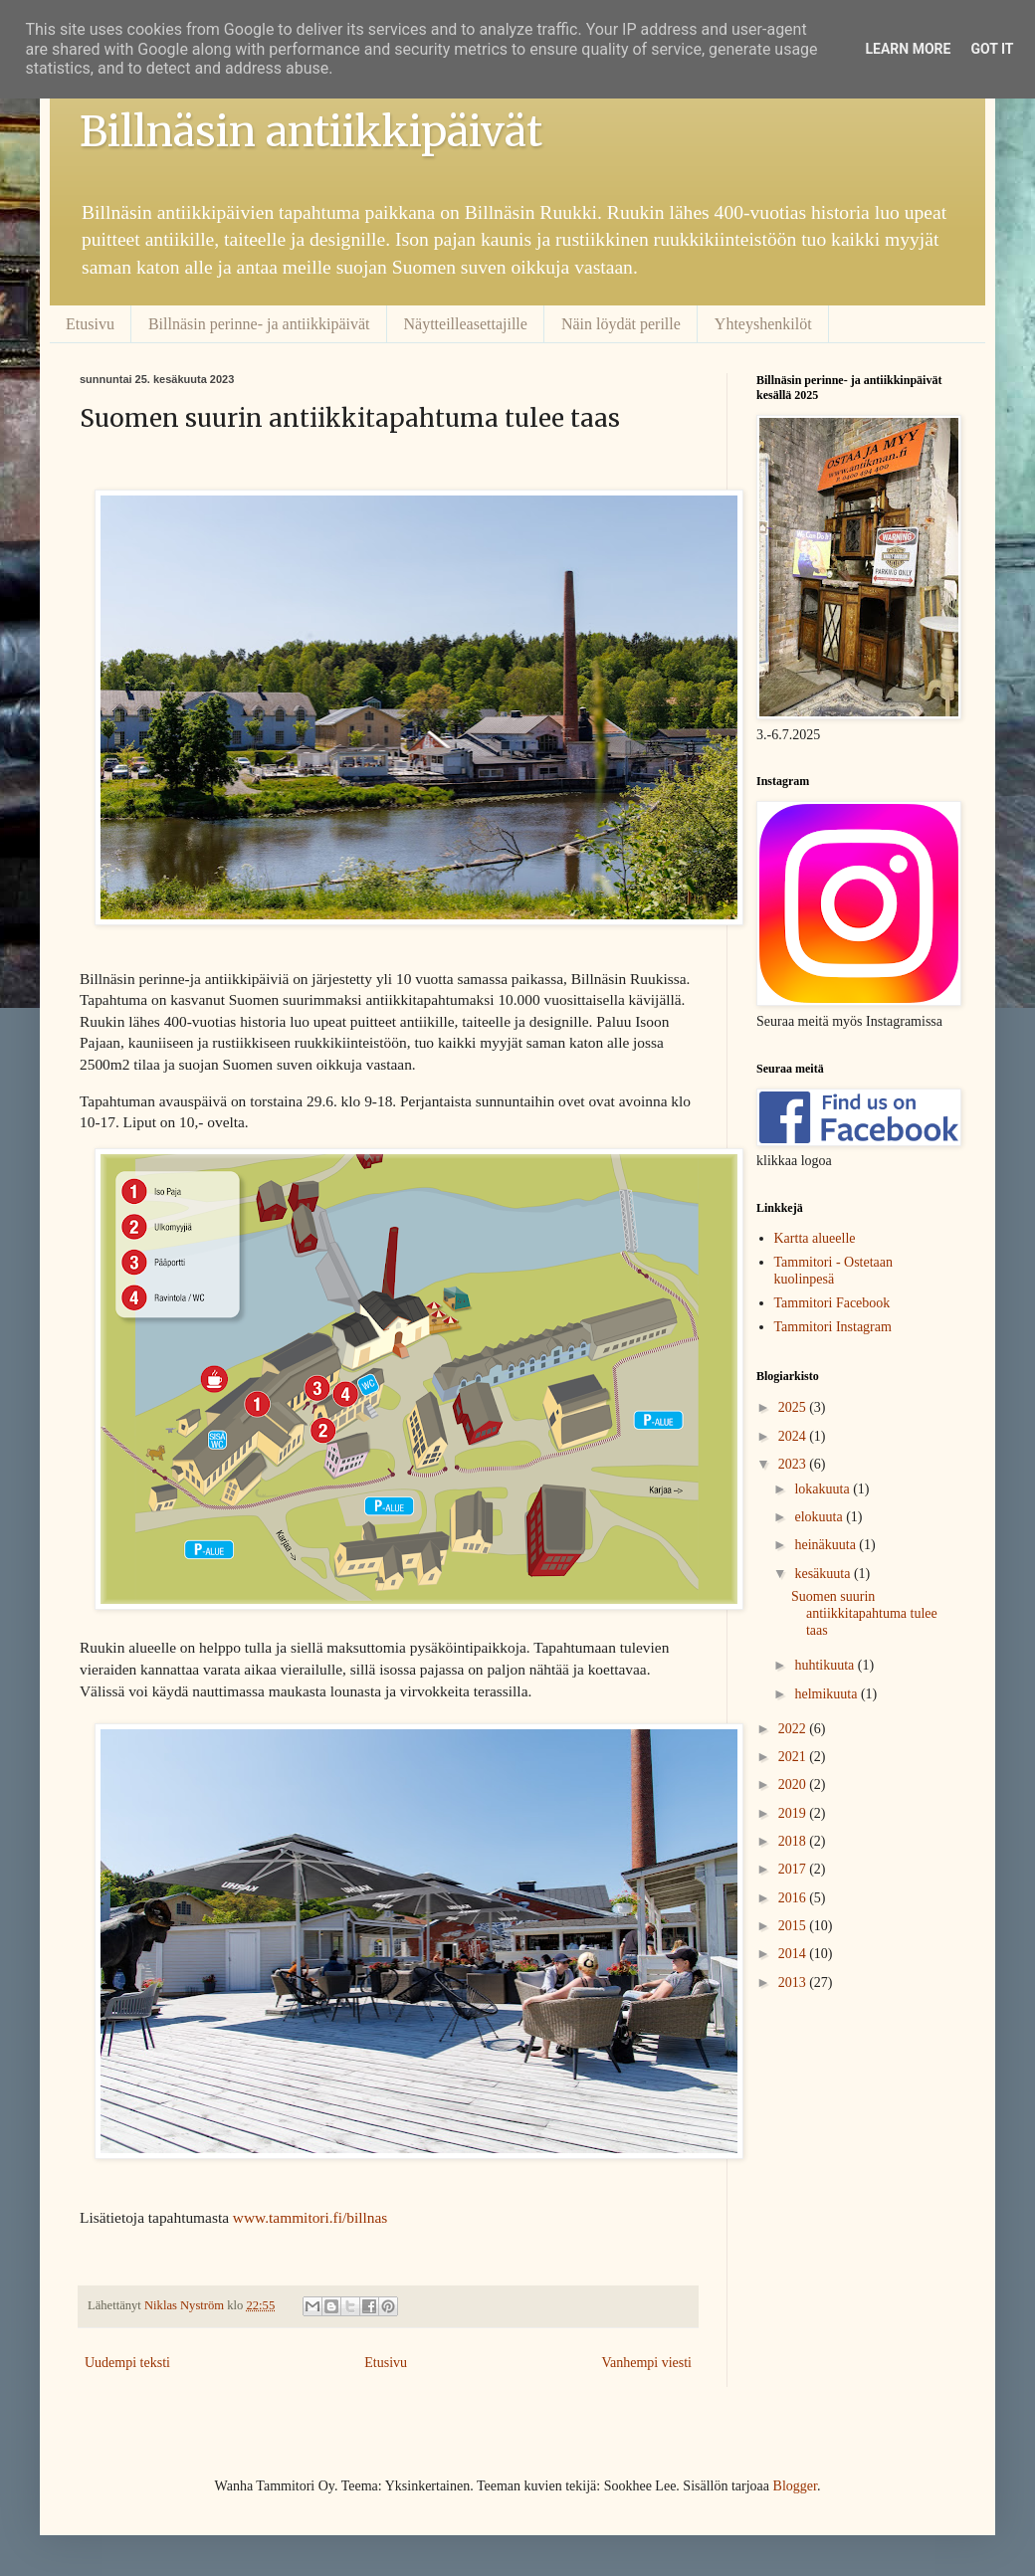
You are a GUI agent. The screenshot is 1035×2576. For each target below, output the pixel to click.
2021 (794, 1756)
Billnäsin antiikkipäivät (311, 131)
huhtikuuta (825, 1665)
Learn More (907, 49)
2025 (794, 1407)
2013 (794, 1982)
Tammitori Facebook (832, 1302)
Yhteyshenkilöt (763, 323)
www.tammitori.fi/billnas (310, 2217)
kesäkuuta (823, 1573)
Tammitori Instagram (833, 1326)
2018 (794, 1841)
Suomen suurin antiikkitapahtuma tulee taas (864, 1613)
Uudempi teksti (127, 2362)
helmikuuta (827, 1693)
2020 (794, 1784)
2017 (794, 1869)
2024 (794, 1436)
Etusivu (90, 323)
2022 (794, 1728)
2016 (794, 1897)
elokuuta (820, 1516)
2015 (794, 1925)
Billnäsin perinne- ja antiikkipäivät (259, 323)
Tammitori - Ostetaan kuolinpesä (834, 1271)
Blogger (795, 2485)
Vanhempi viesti (646, 2362)
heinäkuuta (826, 1544)
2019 (794, 1813)
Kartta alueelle (815, 1238)
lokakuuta (823, 1489)
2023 (794, 1464)
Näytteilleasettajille (465, 323)
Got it (991, 49)
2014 (794, 1953)
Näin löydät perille (621, 323)
